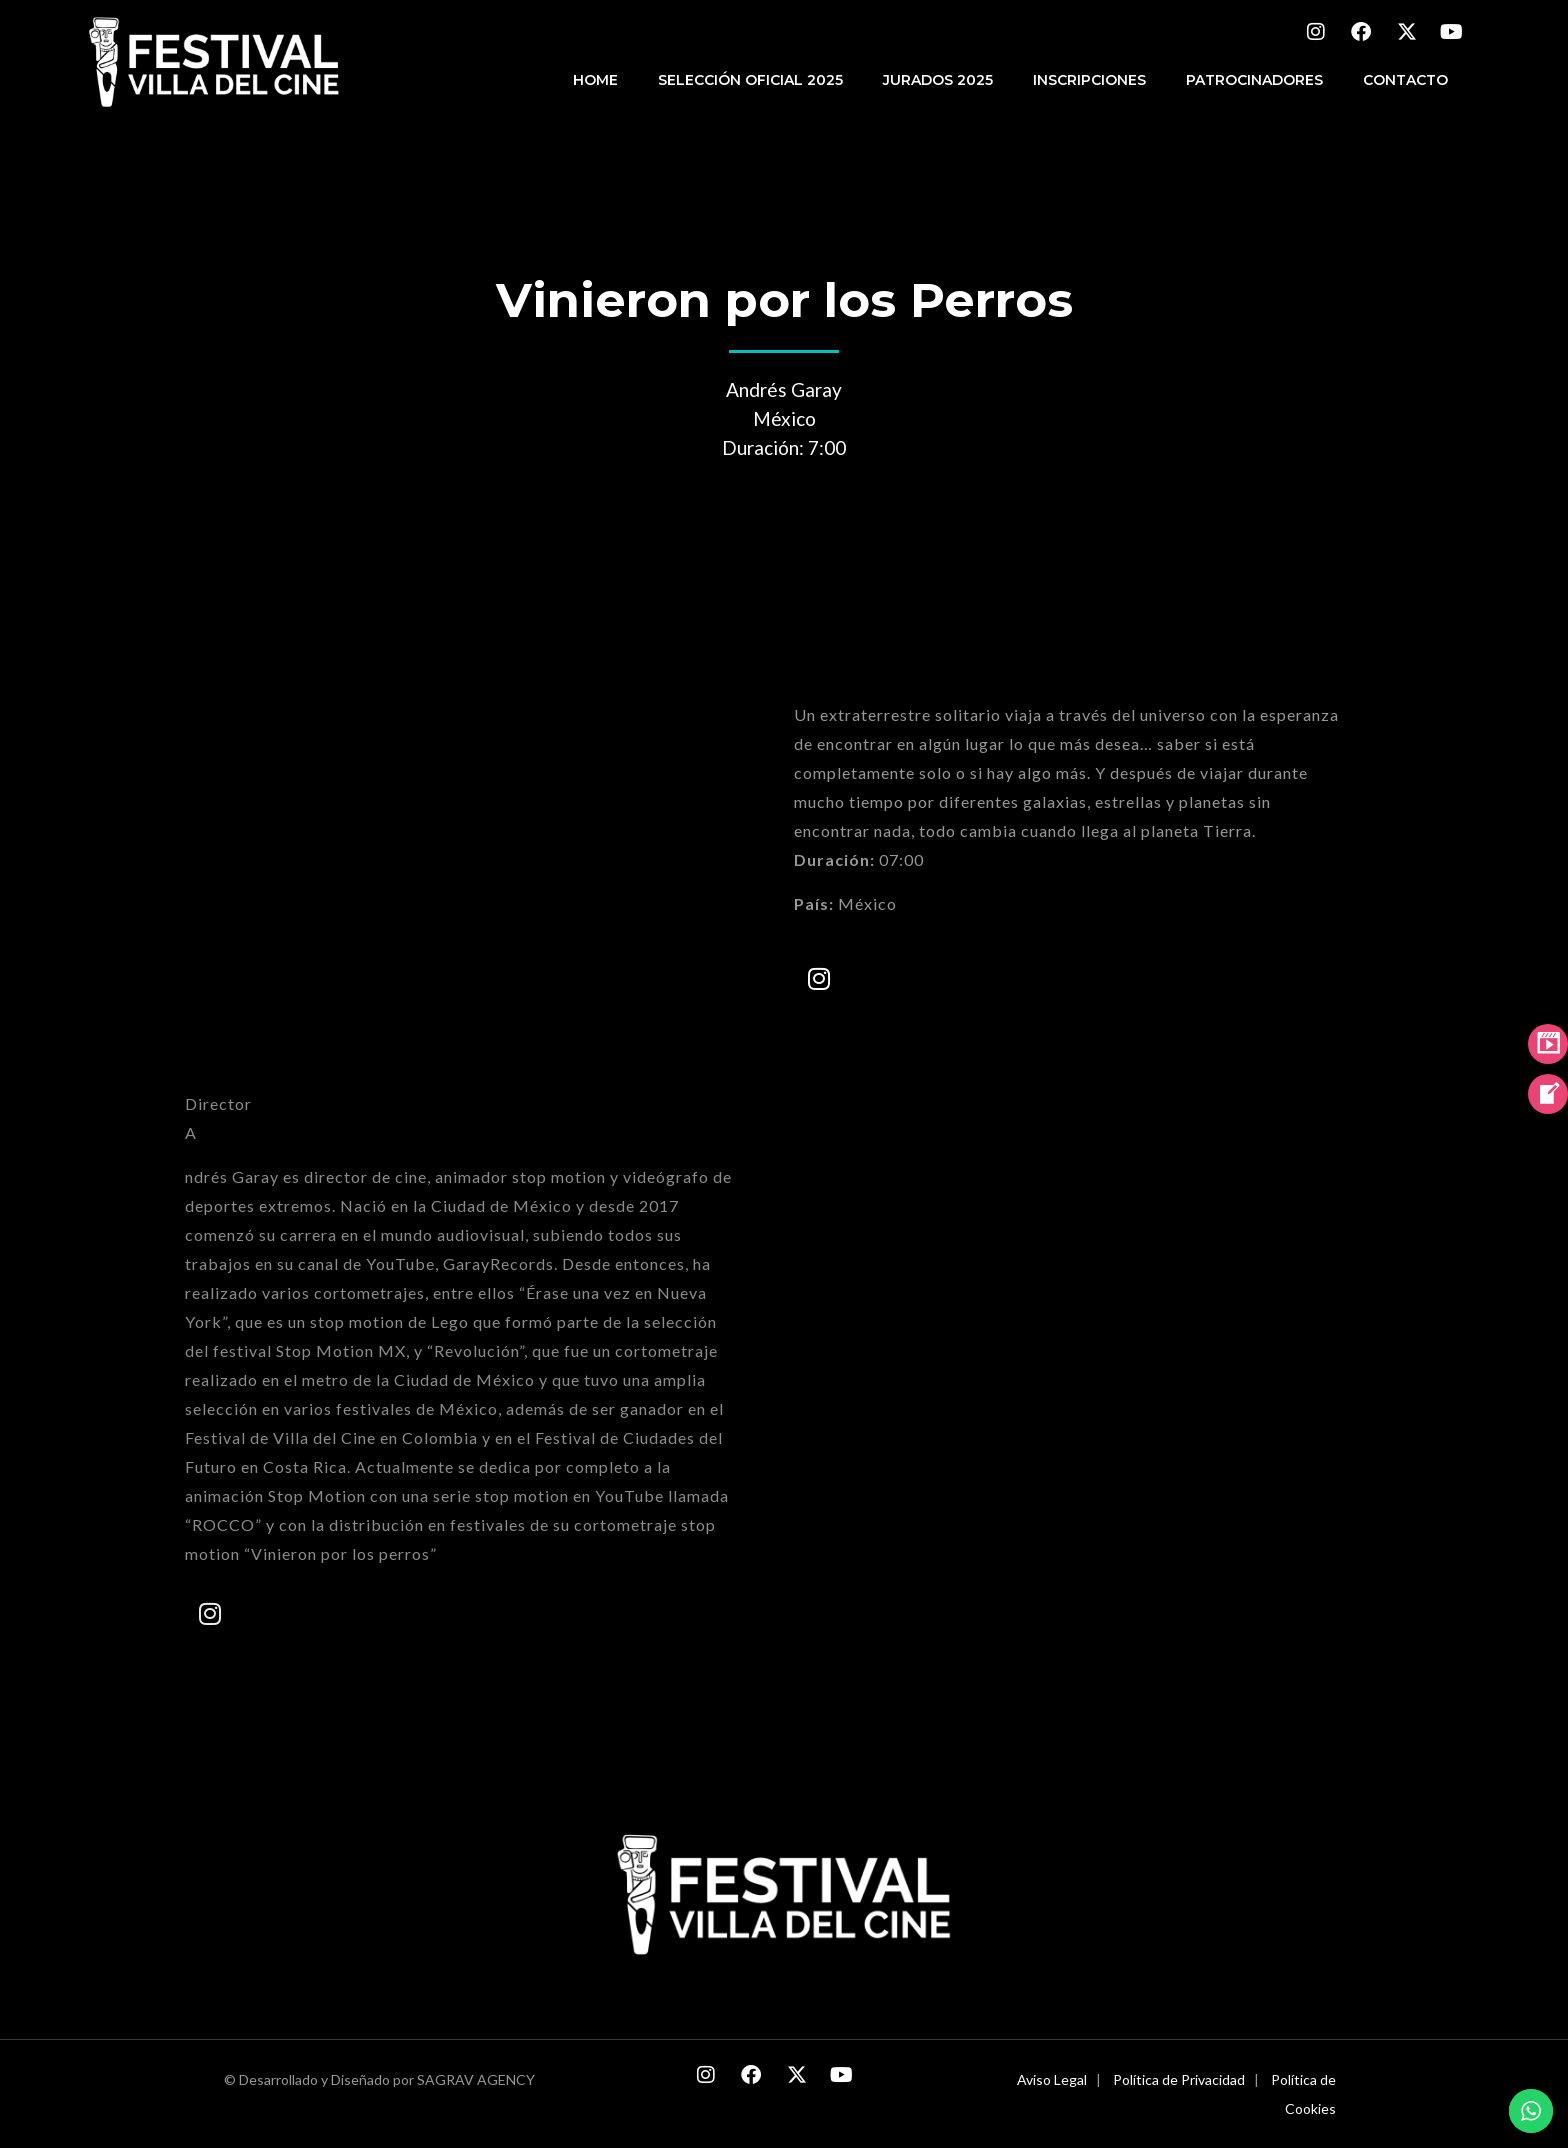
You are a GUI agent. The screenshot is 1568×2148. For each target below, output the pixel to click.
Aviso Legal (1052, 2079)
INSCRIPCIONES (1089, 80)
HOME (595, 80)
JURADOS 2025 (938, 80)
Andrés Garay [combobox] (784, 389)
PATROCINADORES (1254, 80)
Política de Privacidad (1179, 2079)
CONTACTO (1405, 80)
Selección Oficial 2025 (750, 80)
